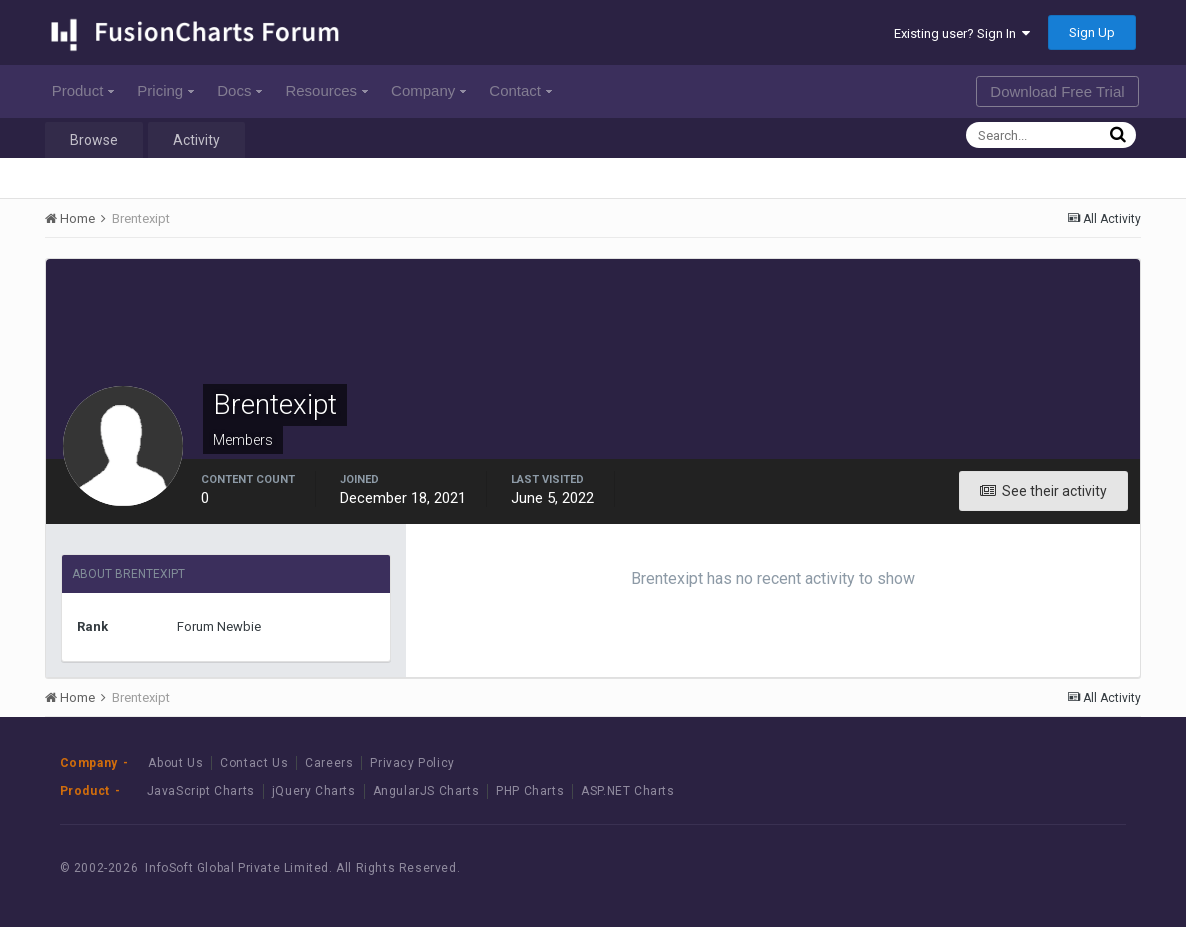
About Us (175, 763)
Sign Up (1092, 32)
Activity (196, 140)
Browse (94, 140)
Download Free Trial (1057, 91)
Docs (239, 90)
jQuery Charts (314, 791)
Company (428, 90)
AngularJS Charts (426, 791)
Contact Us (254, 763)
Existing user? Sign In (962, 33)
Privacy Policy (412, 763)
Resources (326, 90)
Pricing (165, 90)
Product (83, 90)
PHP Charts (530, 791)
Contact (520, 90)
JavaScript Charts (201, 791)
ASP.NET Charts (627, 791)
